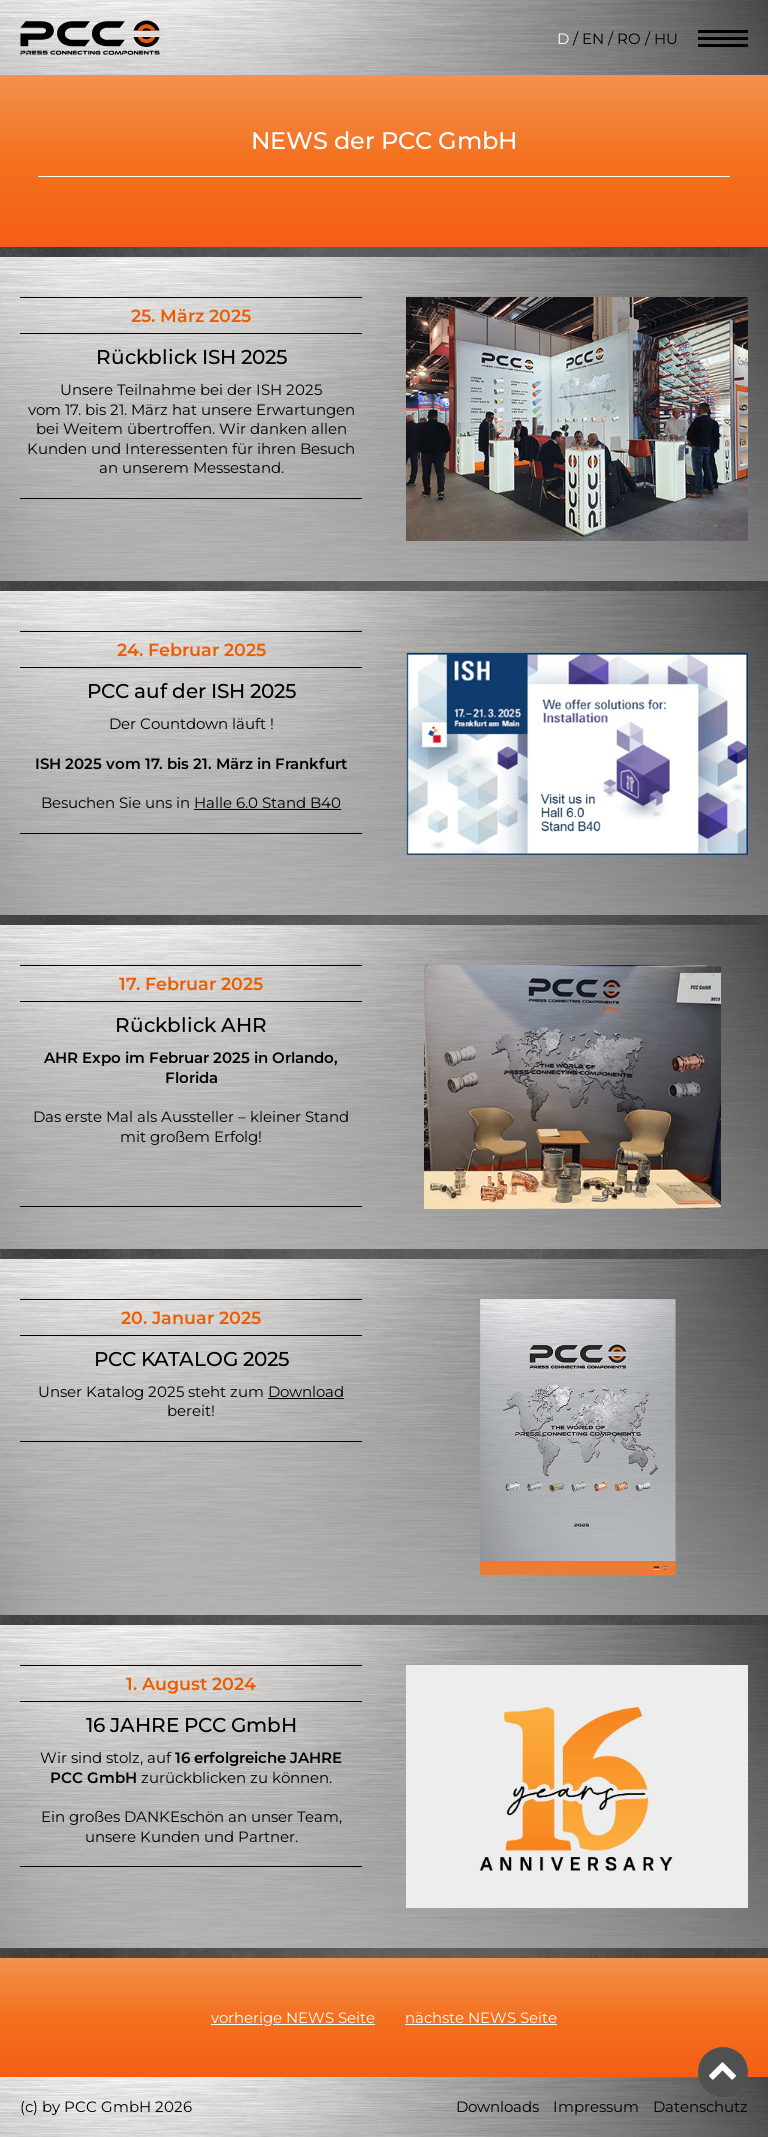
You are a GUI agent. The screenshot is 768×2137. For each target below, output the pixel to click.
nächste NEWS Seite (481, 2017)
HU (666, 38)
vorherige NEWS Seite (293, 2017)
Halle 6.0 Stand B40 (267, 802)
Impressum (596, 2106)
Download (306, 1391)
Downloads (497, 2106)
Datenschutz (700, 2106)
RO (629, 38)
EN (593, 38)
